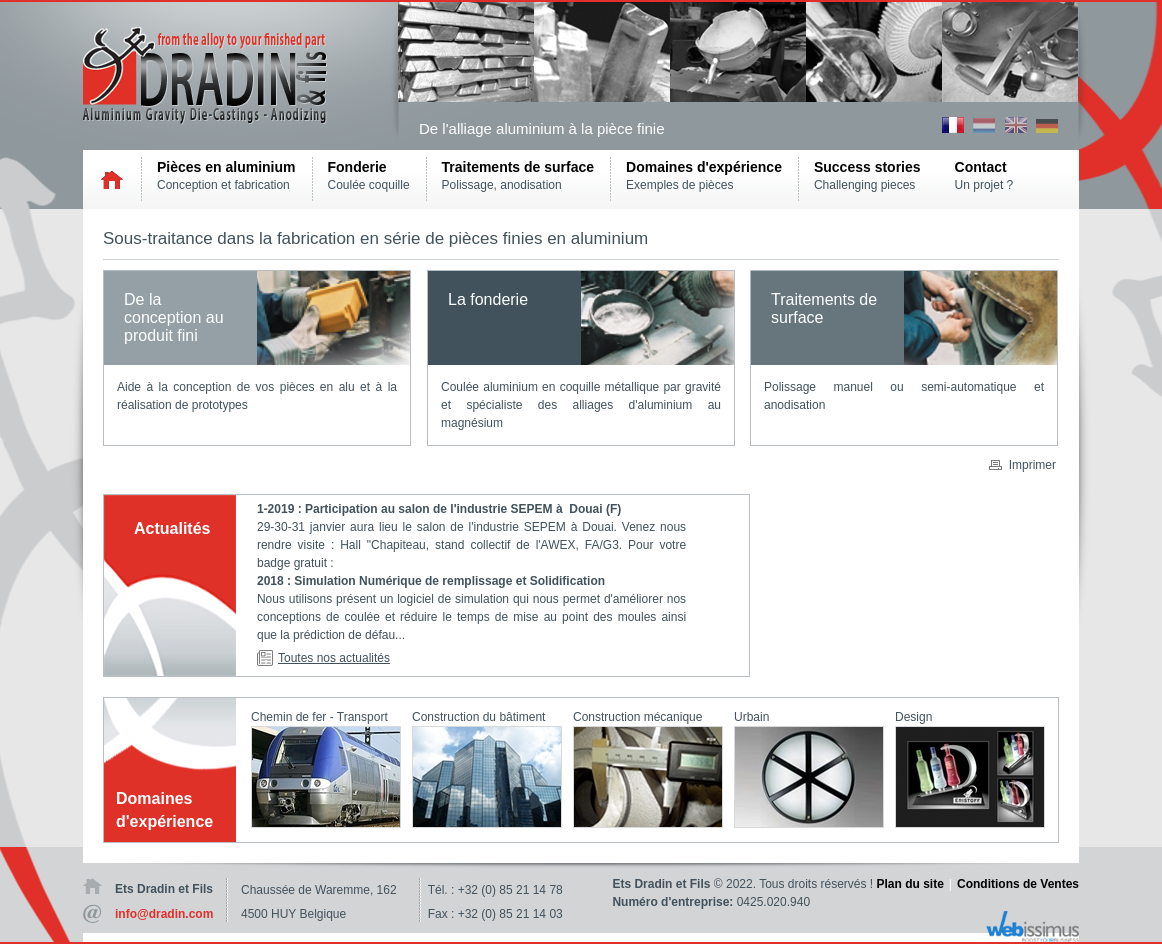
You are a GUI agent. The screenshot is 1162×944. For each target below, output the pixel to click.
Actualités (172, 528)
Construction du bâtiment (478, 717)
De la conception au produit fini (174, 317)
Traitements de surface (824, 308)
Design (913, 717)
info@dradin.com (164, 914)
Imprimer (1032, 465)
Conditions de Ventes (1018, 884)
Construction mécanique (637, 717)
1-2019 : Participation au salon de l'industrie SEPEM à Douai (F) (441, 509)
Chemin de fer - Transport (319, 717)
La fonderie (488, 299)
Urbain (751, 717)
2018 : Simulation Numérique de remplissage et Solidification (432, 581)
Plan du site (910, 884)
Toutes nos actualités (334, 658)
